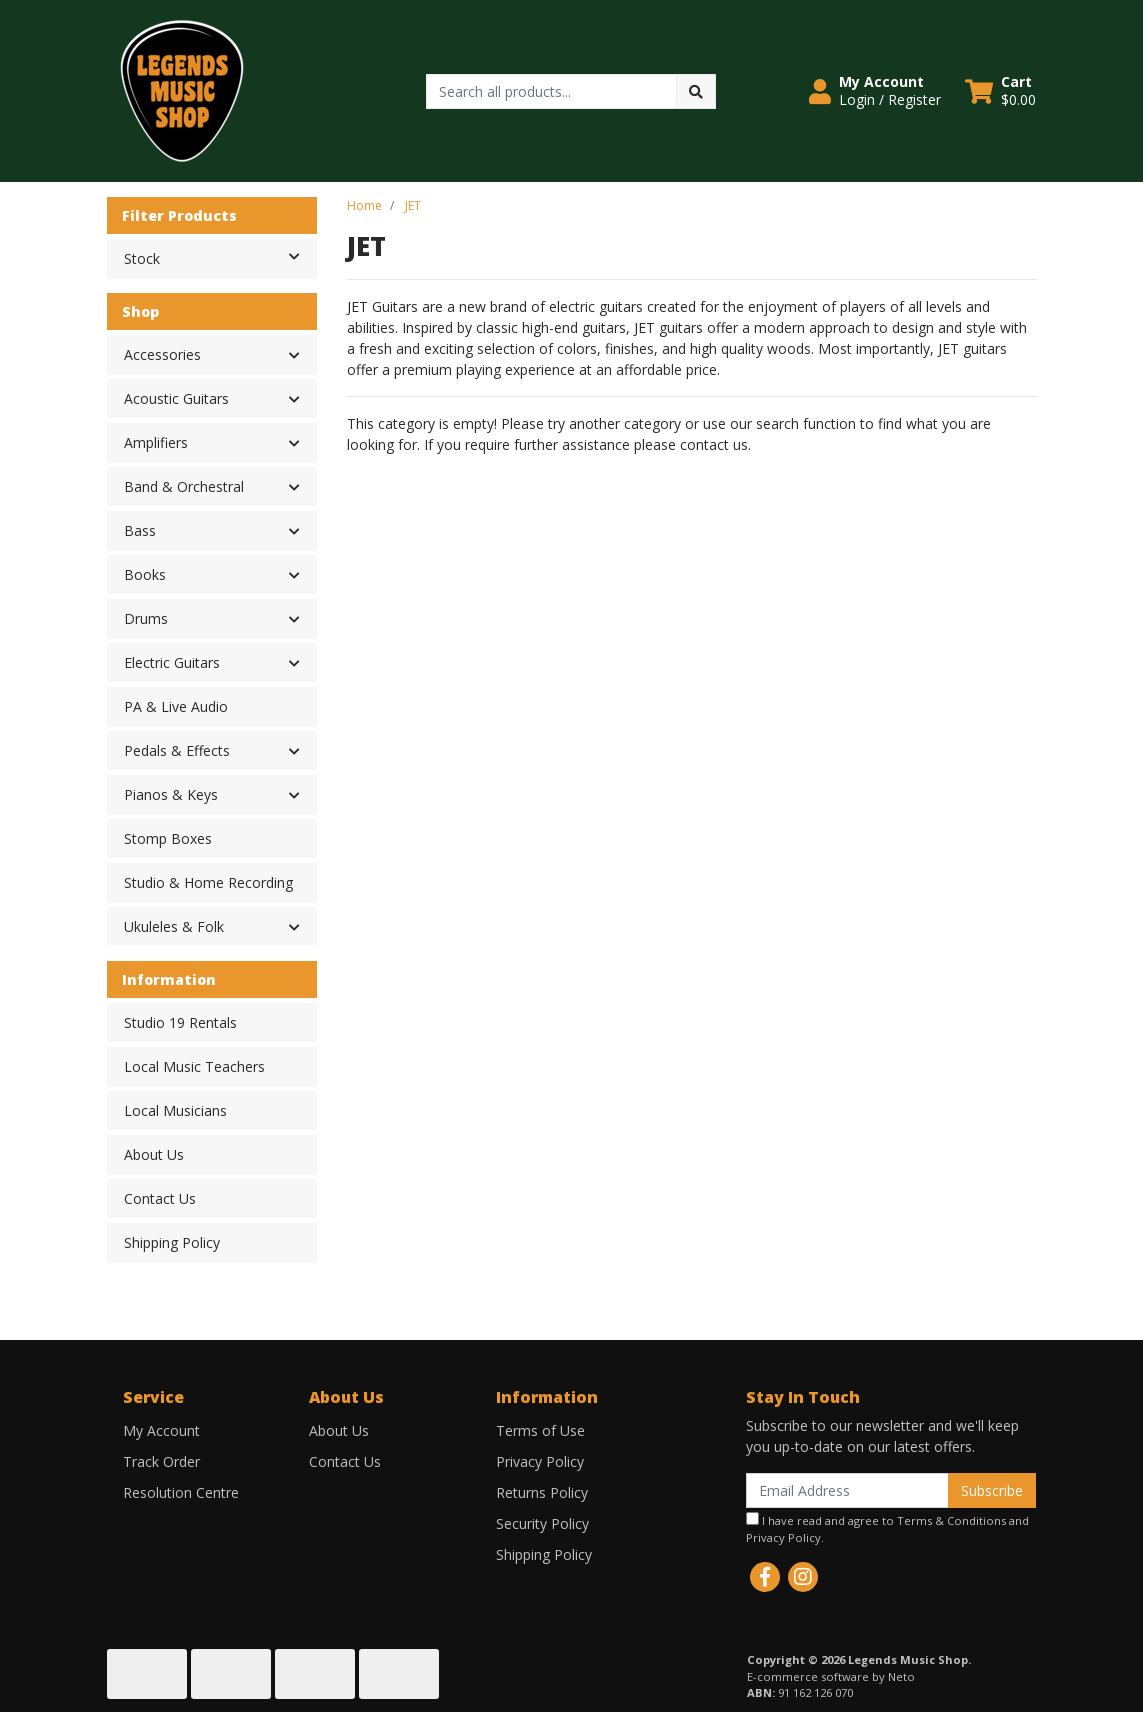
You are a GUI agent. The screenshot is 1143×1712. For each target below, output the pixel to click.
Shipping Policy (172, 1242)
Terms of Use (540, 1430)
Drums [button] (146, 618)
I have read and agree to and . (887, 1528)
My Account (161, 1430)
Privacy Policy (540, 1461)
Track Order (161, 1461)
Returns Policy (542, 1492)
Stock (220, 257)
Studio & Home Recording (208, 882)
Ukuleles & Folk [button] (174, 926)
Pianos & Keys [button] (171, 794)
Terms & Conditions (951, 1520)
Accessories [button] (162, 354)
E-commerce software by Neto (831, 1676)
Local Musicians (175, 1110)
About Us (154, 1154)
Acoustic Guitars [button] (176, 398)
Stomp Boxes (168, 838)
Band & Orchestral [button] (184, 486)
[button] (875, 91)
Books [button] (145, 574)
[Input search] (551, 91)
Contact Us (160, 1198)
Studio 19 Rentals (180, 1022)
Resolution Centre (181, 1492)
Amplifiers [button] (156, 442)
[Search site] (696, 91)
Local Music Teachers (194, 1066)
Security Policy (542, 1523)
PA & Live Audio (176, 706)
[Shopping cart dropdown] (1000, 91)
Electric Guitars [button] (172, 662)
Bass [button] (140, 530)
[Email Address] (847, 1490)
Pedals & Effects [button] (177, 750)
